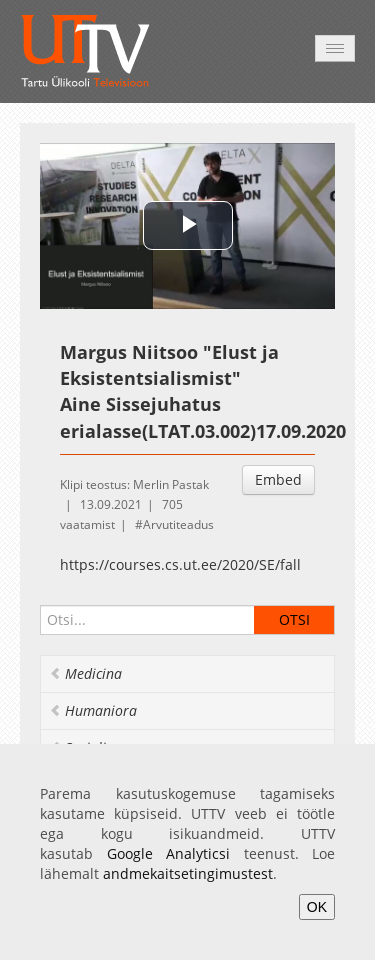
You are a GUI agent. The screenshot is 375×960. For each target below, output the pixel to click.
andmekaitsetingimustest (188, 873)
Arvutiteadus (178, 524)
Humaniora (93, 710)
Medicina (85, 673)
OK (317, 907)
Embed (278, 479)
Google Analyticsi (169, 853)
